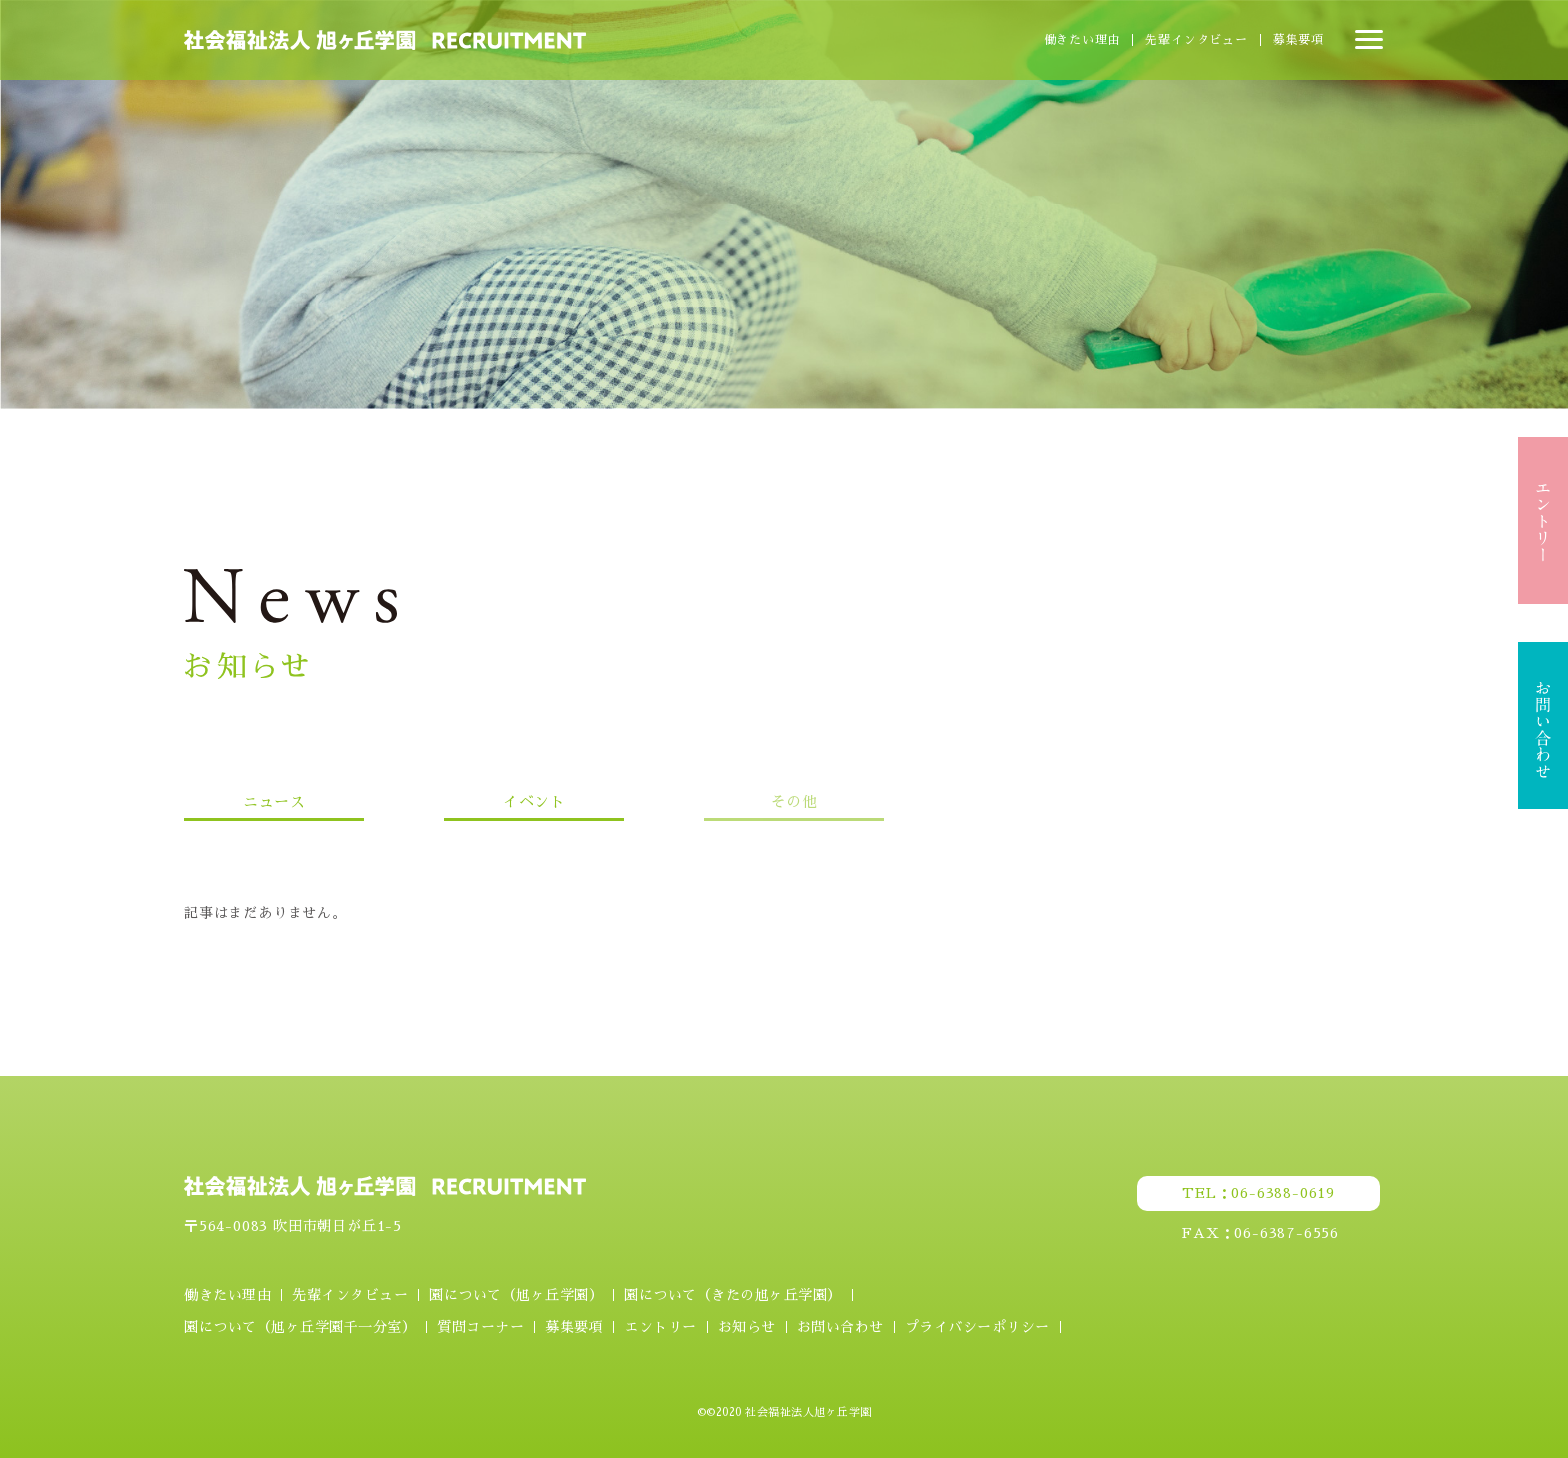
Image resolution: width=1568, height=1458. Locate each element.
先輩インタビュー (1196, 40)
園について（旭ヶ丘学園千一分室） (300, 1327)
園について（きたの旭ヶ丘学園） (733, 1295)
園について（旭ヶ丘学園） (516, 1295)
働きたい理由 (1082, 40)
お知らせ (747, 1327)
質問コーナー (480, 1327)
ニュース (274, 801)
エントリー (660, 1327)
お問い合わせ (840, 1327)
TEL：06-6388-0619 (1258, 1193)
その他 (794, 801)
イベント (534, 801)
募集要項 (1298, 40)
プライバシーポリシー (977, 1327)
